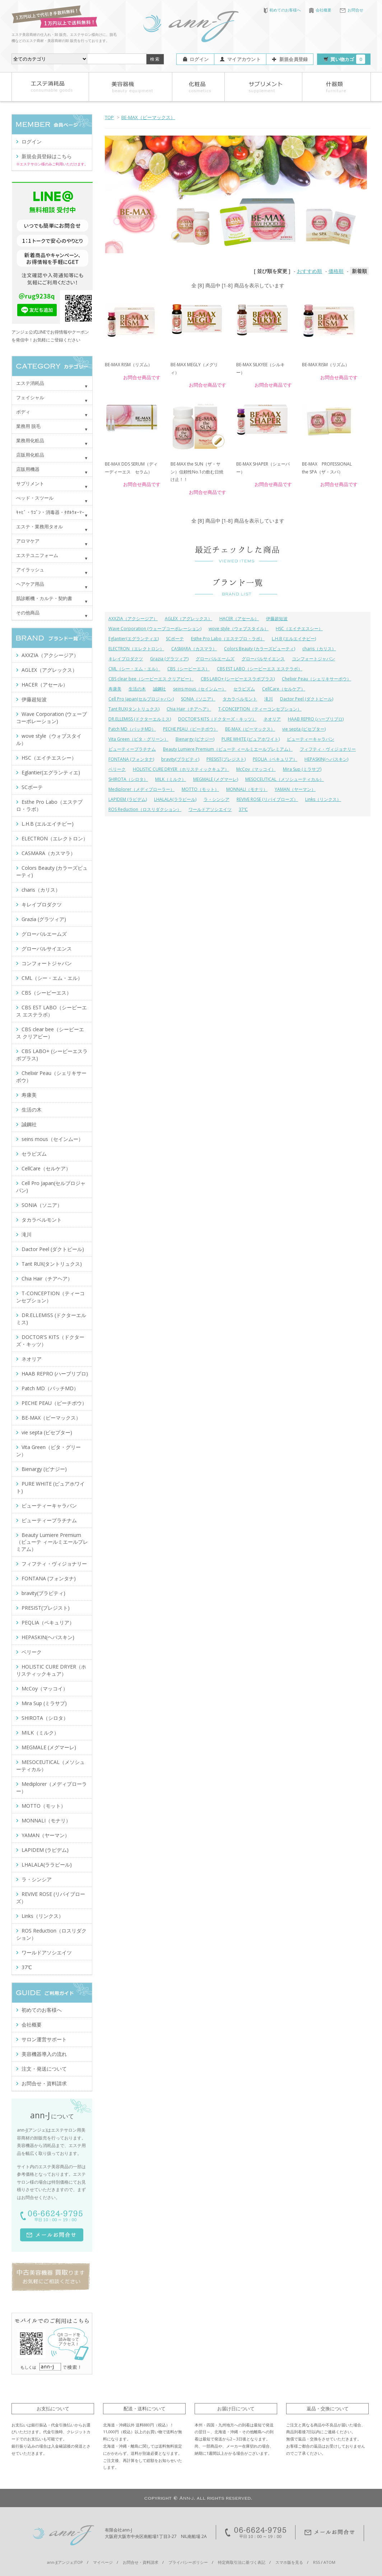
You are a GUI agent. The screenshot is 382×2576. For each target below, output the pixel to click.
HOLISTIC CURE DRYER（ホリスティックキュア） (181, 769)
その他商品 (27, 612)
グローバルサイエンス (263, 659)
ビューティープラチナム (132, 749)
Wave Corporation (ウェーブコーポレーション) (154, 629)
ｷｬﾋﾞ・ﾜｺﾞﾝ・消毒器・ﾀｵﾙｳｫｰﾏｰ (50, 512)
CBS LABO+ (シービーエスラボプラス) (238, 679)
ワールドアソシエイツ (210, 809)
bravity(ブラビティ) (180, 759)
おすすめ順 (309, 271)
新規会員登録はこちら (47, 156)
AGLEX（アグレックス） (188, 618)
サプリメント (30, 483)
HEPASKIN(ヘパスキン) (326, 759)
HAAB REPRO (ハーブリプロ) (316, 719)
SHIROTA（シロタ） (128, 779)
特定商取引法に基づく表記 (241, 2562)
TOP (109, 117)
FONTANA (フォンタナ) (131, 759)
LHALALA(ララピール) (175, 799)
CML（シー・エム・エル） (134, 669)
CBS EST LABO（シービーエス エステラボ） (259, 669)
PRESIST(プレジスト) (226, 759)
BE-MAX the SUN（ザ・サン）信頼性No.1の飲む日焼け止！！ (197, 471)
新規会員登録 (293, 59)
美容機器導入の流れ (44, 2054)
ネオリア (272, 719)
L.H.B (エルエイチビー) (294, 639)
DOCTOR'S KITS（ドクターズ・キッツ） (217, 719)
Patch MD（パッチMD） (132, 729)
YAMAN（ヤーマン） (295, 789)
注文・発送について (44, 2068)
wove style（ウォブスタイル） (239, 629)
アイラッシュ (30, 569)
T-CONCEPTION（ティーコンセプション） (260, 709)
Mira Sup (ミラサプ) (302, 769)
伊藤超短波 (277, 618)
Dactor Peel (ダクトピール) (306, 699)
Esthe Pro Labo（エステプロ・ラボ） (228, 639)
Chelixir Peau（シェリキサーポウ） (316, 679)
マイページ (103, 2562)
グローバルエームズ (215, 659)
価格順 (336, 271)
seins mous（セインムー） (199, 689)
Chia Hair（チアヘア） (189, 709)
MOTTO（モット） (200, 789)
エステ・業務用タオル (39, 526)
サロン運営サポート (44, 2039)
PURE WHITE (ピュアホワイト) (251, 739)
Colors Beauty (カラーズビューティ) (259, 649)
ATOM (329, 2562)
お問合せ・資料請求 (44, 2083)
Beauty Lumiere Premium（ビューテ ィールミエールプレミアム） (228, 749)
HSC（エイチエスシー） (299, 629)
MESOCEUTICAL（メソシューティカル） (284, 779)
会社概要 (320, 10)
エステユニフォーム (37, 555)
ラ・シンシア (216, 799)
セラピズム (244, 689)
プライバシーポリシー (188, 2562)
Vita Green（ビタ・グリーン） (138, 739)
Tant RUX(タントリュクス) (133, 709)
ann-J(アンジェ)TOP (65, 2562)
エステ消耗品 (30, 383)
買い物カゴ (347, 59)
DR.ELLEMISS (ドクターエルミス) (139, 719)
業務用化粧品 (30, 440)
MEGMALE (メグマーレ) (215, 779)
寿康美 (114, 689)
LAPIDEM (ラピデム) (127, 799)
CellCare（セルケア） (283, 689)
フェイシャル (30, 397)
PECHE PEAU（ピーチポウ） (190, 729)
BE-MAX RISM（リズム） (128, 365)
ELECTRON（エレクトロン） (136, 649)
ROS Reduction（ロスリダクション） (144, 809)
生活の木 (137, 689)
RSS (316, 2562)
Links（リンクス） (323, 799)
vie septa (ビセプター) (304, 729)
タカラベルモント (240, 699)
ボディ (23, 412)
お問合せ (351, 10)
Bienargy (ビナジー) (195, 739)
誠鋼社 (159, 689)
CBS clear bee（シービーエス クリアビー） (151, 679)
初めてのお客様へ (282, 10)
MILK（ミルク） (170, 779)
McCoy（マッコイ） (256, 769)
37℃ (243, 809)
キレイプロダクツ (125, 659)
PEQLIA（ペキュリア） (275, 759)
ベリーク (117, 769)
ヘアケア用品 (30, 584)
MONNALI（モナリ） (246, 789)
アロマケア (27, 541)
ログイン (199, 59)
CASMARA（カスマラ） (194, 649)
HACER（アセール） (239, 618)
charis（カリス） (319, 649)
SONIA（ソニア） (198, 699)
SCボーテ (175, 639)
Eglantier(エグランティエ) (133, 639)
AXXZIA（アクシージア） (133, 618)
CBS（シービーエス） (188, 669)
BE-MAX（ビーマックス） (148, 117)
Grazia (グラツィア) (169, 659)
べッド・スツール (34, 498)
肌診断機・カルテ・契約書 (44, 598)
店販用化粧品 (30, 455)
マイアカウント (244, 59)
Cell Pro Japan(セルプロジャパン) (141, 699)
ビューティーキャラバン (310, 739)
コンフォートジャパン (313, 659)
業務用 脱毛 (28, 426)
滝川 (268, 699)
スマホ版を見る (289, 2562)
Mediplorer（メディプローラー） (141, 789)
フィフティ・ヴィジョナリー (328, 749)
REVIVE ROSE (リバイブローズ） (267, 799)
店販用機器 (27, 469)
